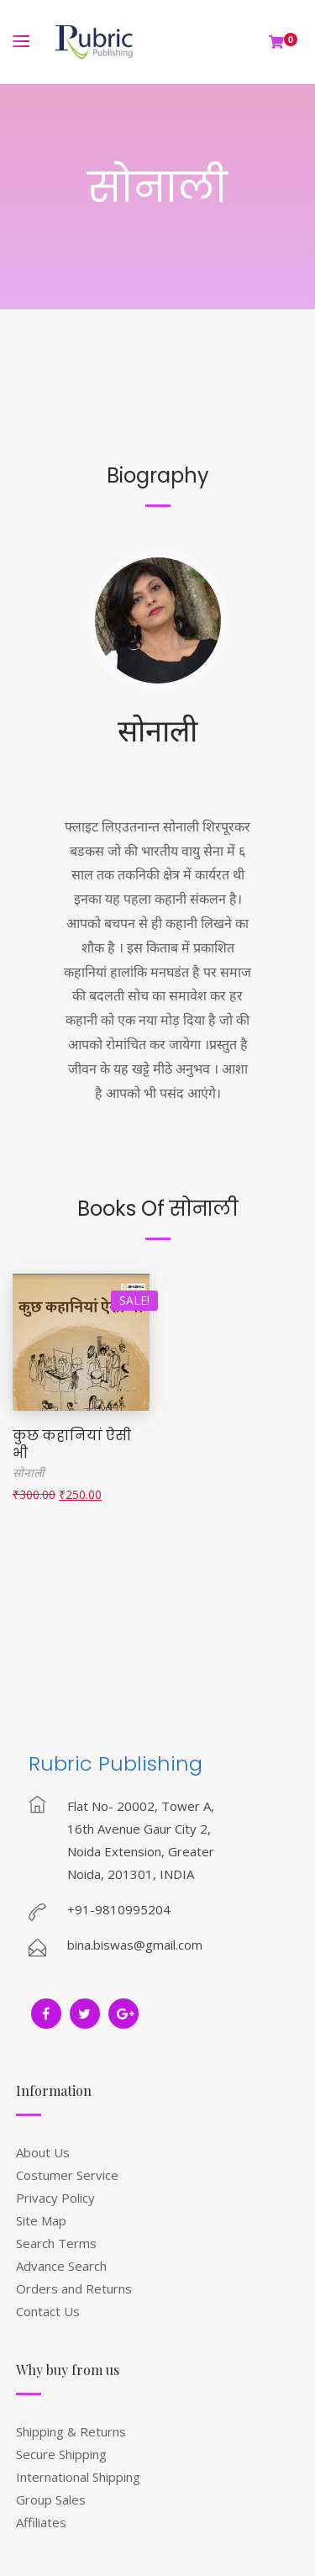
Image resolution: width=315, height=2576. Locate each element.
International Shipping (78, 2476)
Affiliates (41, 2522)
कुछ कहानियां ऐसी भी (72, 1444)
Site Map (41, 2220)
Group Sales (51, 2499)
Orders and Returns (74, 2288)
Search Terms (56, 2243)
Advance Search (61, 2265)
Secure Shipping (61, 2454)
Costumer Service (67, 2175)
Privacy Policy (55, 2197)
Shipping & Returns (71, 2431)
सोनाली (157, 729)
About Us (43, 2152)
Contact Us (48, 2311)
